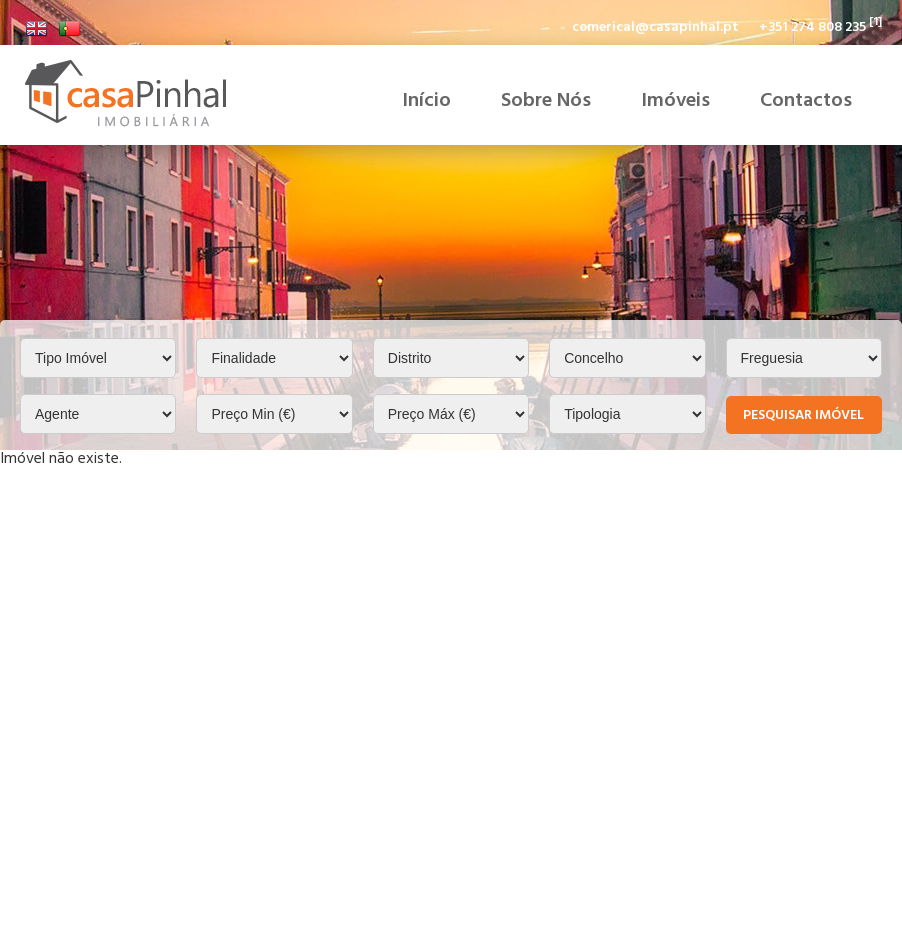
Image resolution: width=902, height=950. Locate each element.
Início (426, 100)
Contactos (806, 100)
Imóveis (675, 100)
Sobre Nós (546, 100)
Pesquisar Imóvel (803, 414)
